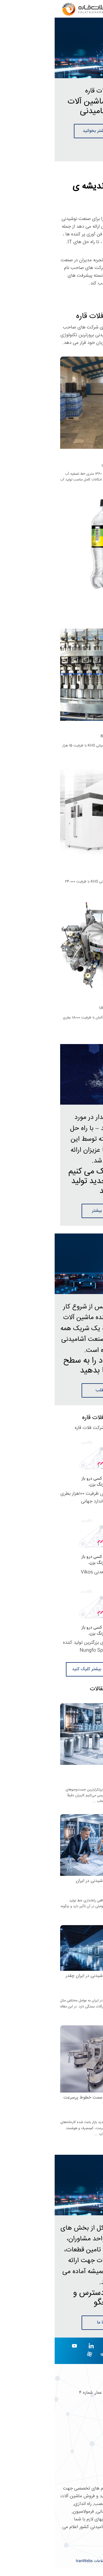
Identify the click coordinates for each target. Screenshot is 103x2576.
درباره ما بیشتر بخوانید (48, 130)
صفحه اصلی (87, 2437)
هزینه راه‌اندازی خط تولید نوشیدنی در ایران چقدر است (54, 1978)
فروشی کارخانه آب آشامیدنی (72, 464)
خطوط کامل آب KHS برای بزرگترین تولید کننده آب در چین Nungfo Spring (51, 1646)
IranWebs (29, 2561)
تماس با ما (51, 2322)
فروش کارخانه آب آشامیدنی (73, 606)
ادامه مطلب (51, 1390)
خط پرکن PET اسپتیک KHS (72, 736)
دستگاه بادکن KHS (80, 872)
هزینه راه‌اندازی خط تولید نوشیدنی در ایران (59, 1880)
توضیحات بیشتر (51, 1210)
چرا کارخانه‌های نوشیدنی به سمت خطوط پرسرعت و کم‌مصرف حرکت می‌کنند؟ (53, 2100)
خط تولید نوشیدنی (81, 1770)
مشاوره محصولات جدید (76, 2463)
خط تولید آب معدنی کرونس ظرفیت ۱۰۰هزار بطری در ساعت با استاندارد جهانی (51, 1497)
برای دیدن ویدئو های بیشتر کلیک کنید (51, 1669)
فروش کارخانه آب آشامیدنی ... (76, 615)
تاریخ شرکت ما (84, 2446)
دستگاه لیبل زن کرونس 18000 (71, 1008)
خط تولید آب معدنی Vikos (51, 1572)
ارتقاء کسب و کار (83, 2472)
